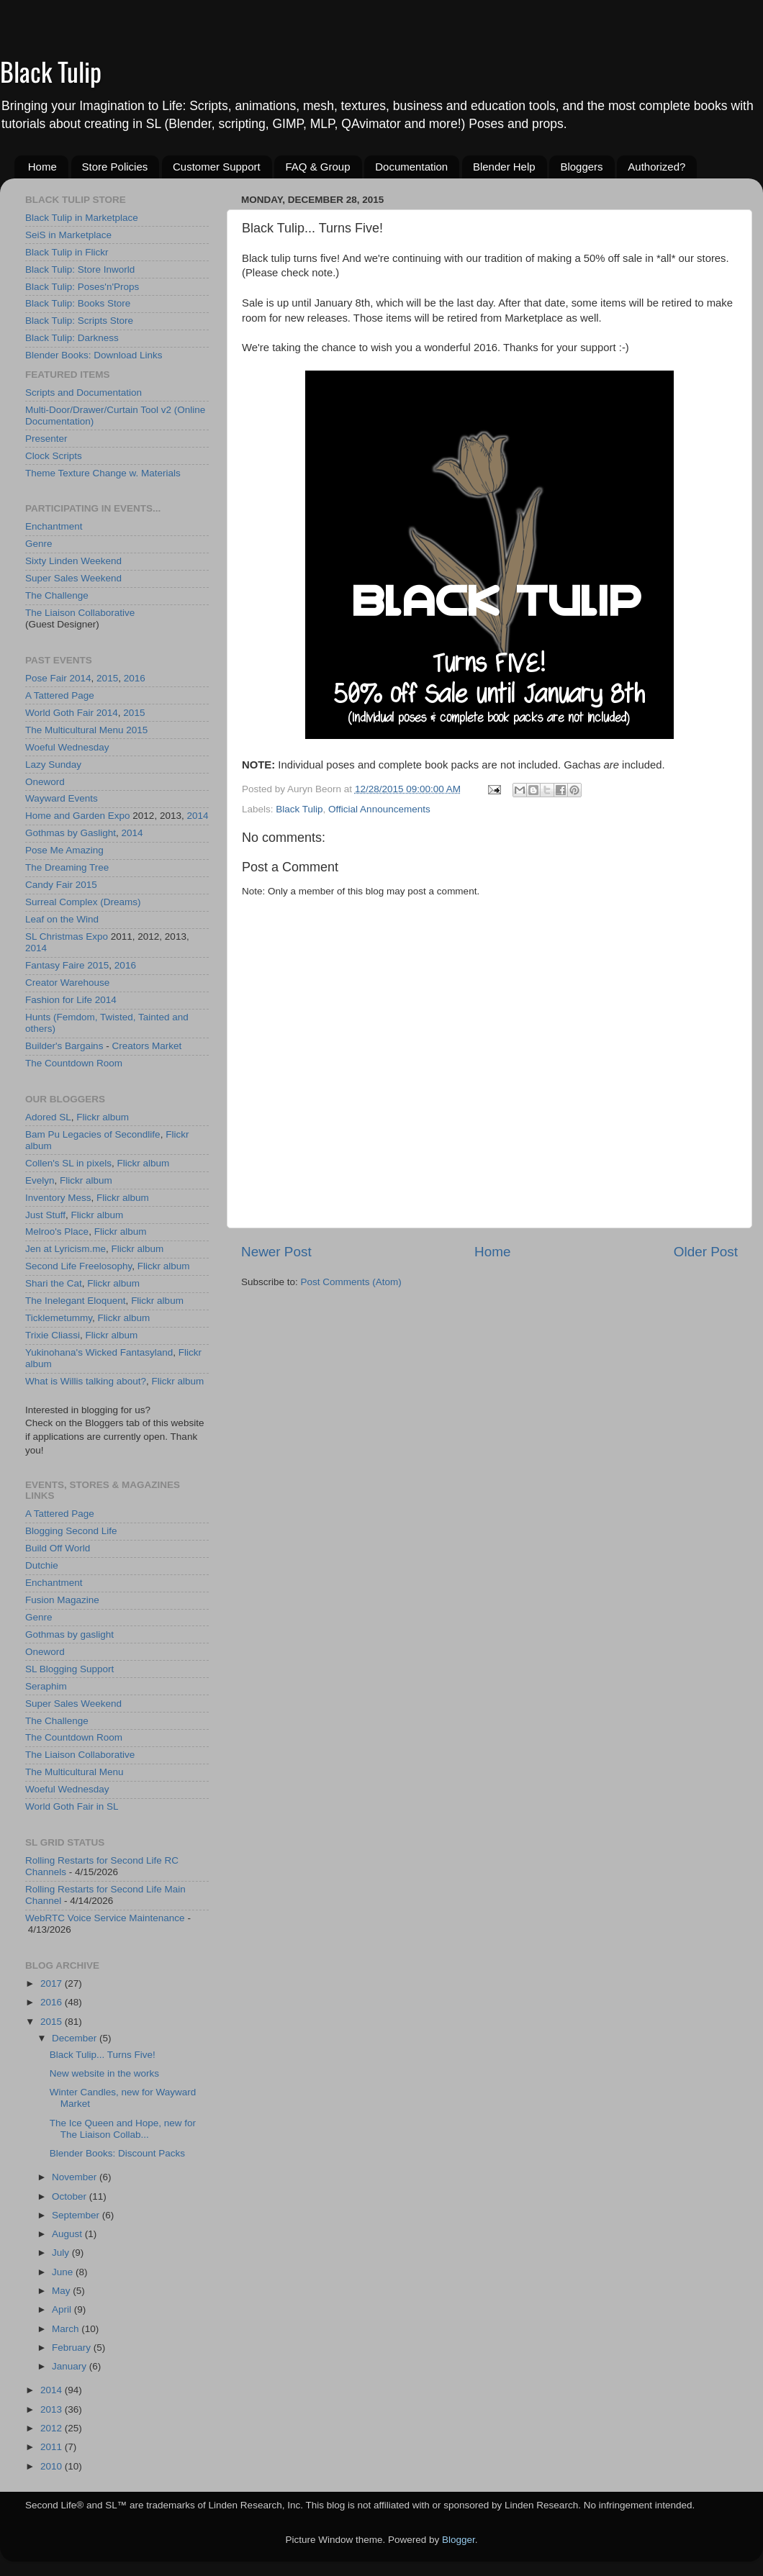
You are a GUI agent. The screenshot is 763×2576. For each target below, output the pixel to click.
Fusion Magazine (62, 1600)
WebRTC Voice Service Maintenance (105, 1918)
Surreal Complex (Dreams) (83, 902)
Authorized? (656, 166)
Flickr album (102, 1117)
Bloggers (581, 166)
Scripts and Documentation (83, 392)
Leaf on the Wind (62, 919)
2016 (134, 678)
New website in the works (104, 2073)
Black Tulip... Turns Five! (102, 2054)
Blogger (458, 2539)
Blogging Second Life (71, 1530)
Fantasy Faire (55, 965)
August (68, 2233)
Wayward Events (61, 798)
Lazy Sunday (53, 764)
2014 (80, 678)
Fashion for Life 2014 (71, 999)
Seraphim (46, 1686)
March (66, 2328)
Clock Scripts (53, 455)
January (70, 2366)
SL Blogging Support (69, 1669)
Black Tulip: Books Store (77, 303)
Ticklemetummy (58, 1317)
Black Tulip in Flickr (67, 252)
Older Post (706, 1251)
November (75, 2177)
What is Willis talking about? (85, 1381)
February (73, 2347)
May (62, 2290)
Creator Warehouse (67, 982)
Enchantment (54, 526)
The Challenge (57, 595)
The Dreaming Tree (67, 867)
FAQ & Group (317, 166)
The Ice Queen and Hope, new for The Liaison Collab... (123, 2129)
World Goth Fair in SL (72, 1806)
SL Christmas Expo (66, 936)
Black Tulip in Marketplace (81, 217)
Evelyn (40, 1180)
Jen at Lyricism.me (65, 1248)
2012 (52, 2428)
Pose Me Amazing (64, 850)
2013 (52, 2409)
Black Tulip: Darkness (72, 337)
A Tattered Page (59, 695)
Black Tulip (50, 71)
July (62, 2252)
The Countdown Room (73, 1063)
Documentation (411, 166)
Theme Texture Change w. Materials (103, 473)
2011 (52, 2446)
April (63, 2309)
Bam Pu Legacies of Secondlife (93, 1134)
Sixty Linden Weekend (73, 560)
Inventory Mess (58, 1197)
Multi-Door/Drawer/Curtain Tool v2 (98, 409)
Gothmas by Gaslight (70, 832)
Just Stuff (45, 1215)
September (77, 2215)
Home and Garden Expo (77, 815)
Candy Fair (49, 884)
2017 (52, 1983)
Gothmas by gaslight (69, 1634)
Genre (39, 543)
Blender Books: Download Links (94, 355)
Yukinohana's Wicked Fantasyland (99, 1352)
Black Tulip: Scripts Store (79, 320)
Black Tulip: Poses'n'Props (82, 286)
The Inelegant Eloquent (75, 1300)
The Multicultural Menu (74, 730)
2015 (107, 678)
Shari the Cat (53, 1283)
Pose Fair (46, 678)
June (64, 2272)
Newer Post (276, 1251)
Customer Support (217, 166)
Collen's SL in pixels (68, 1163)
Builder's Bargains (64, 1045)
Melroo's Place (57, 1231)
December (75, 2038)
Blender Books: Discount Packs (117, 2153)
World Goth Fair (59, 712)
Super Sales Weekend (73, 578)
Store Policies (115, 166)
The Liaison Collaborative (80, 612)
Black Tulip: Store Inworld (80, 269)
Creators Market (146, 1045)
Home (42, 166)
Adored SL (48, 1117)
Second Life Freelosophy (78, 1266)
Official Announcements (379, 809)
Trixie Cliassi (52, 1335)
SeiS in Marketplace (68, 235)
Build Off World (57, 1548)
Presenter (46, 438)
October (70, 2196)
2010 (52, 2466)
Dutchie (41, 1565)
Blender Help (504, 166)
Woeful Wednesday (67, 747)
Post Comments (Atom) (351, 1281)
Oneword (45, 781)
